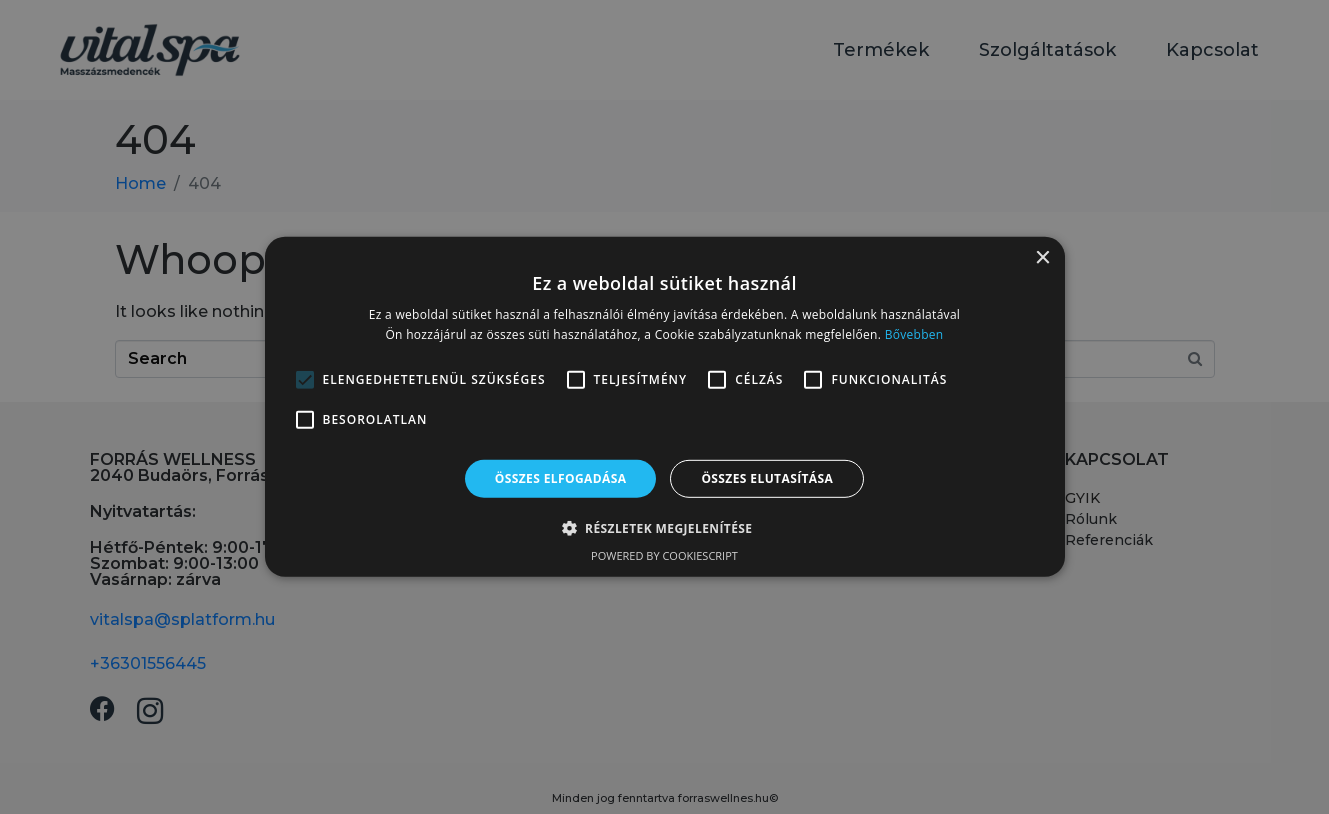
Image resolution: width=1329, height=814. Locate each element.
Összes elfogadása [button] (561, 478)
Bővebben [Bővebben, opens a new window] (914, 334)
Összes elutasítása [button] (767, 478)
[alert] (664, 407)
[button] (665, 528)
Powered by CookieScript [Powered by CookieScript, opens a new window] (664, 555)
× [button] (1042, 258)
